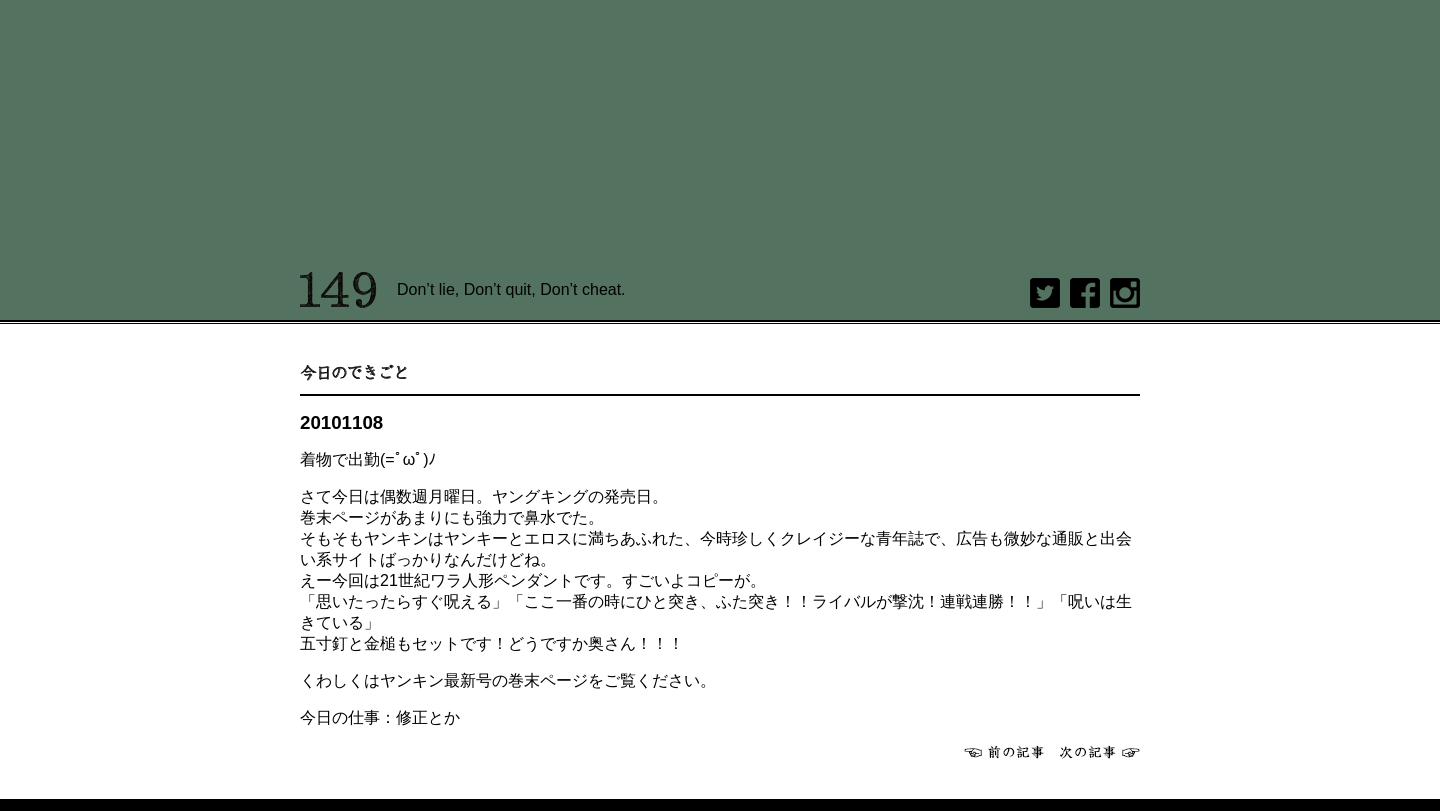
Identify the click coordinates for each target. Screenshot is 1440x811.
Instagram (1125, 293)
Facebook (1085, 293)
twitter (1045, 293)
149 (338, 290)
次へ (1100, 752)
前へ (1004, 752)
